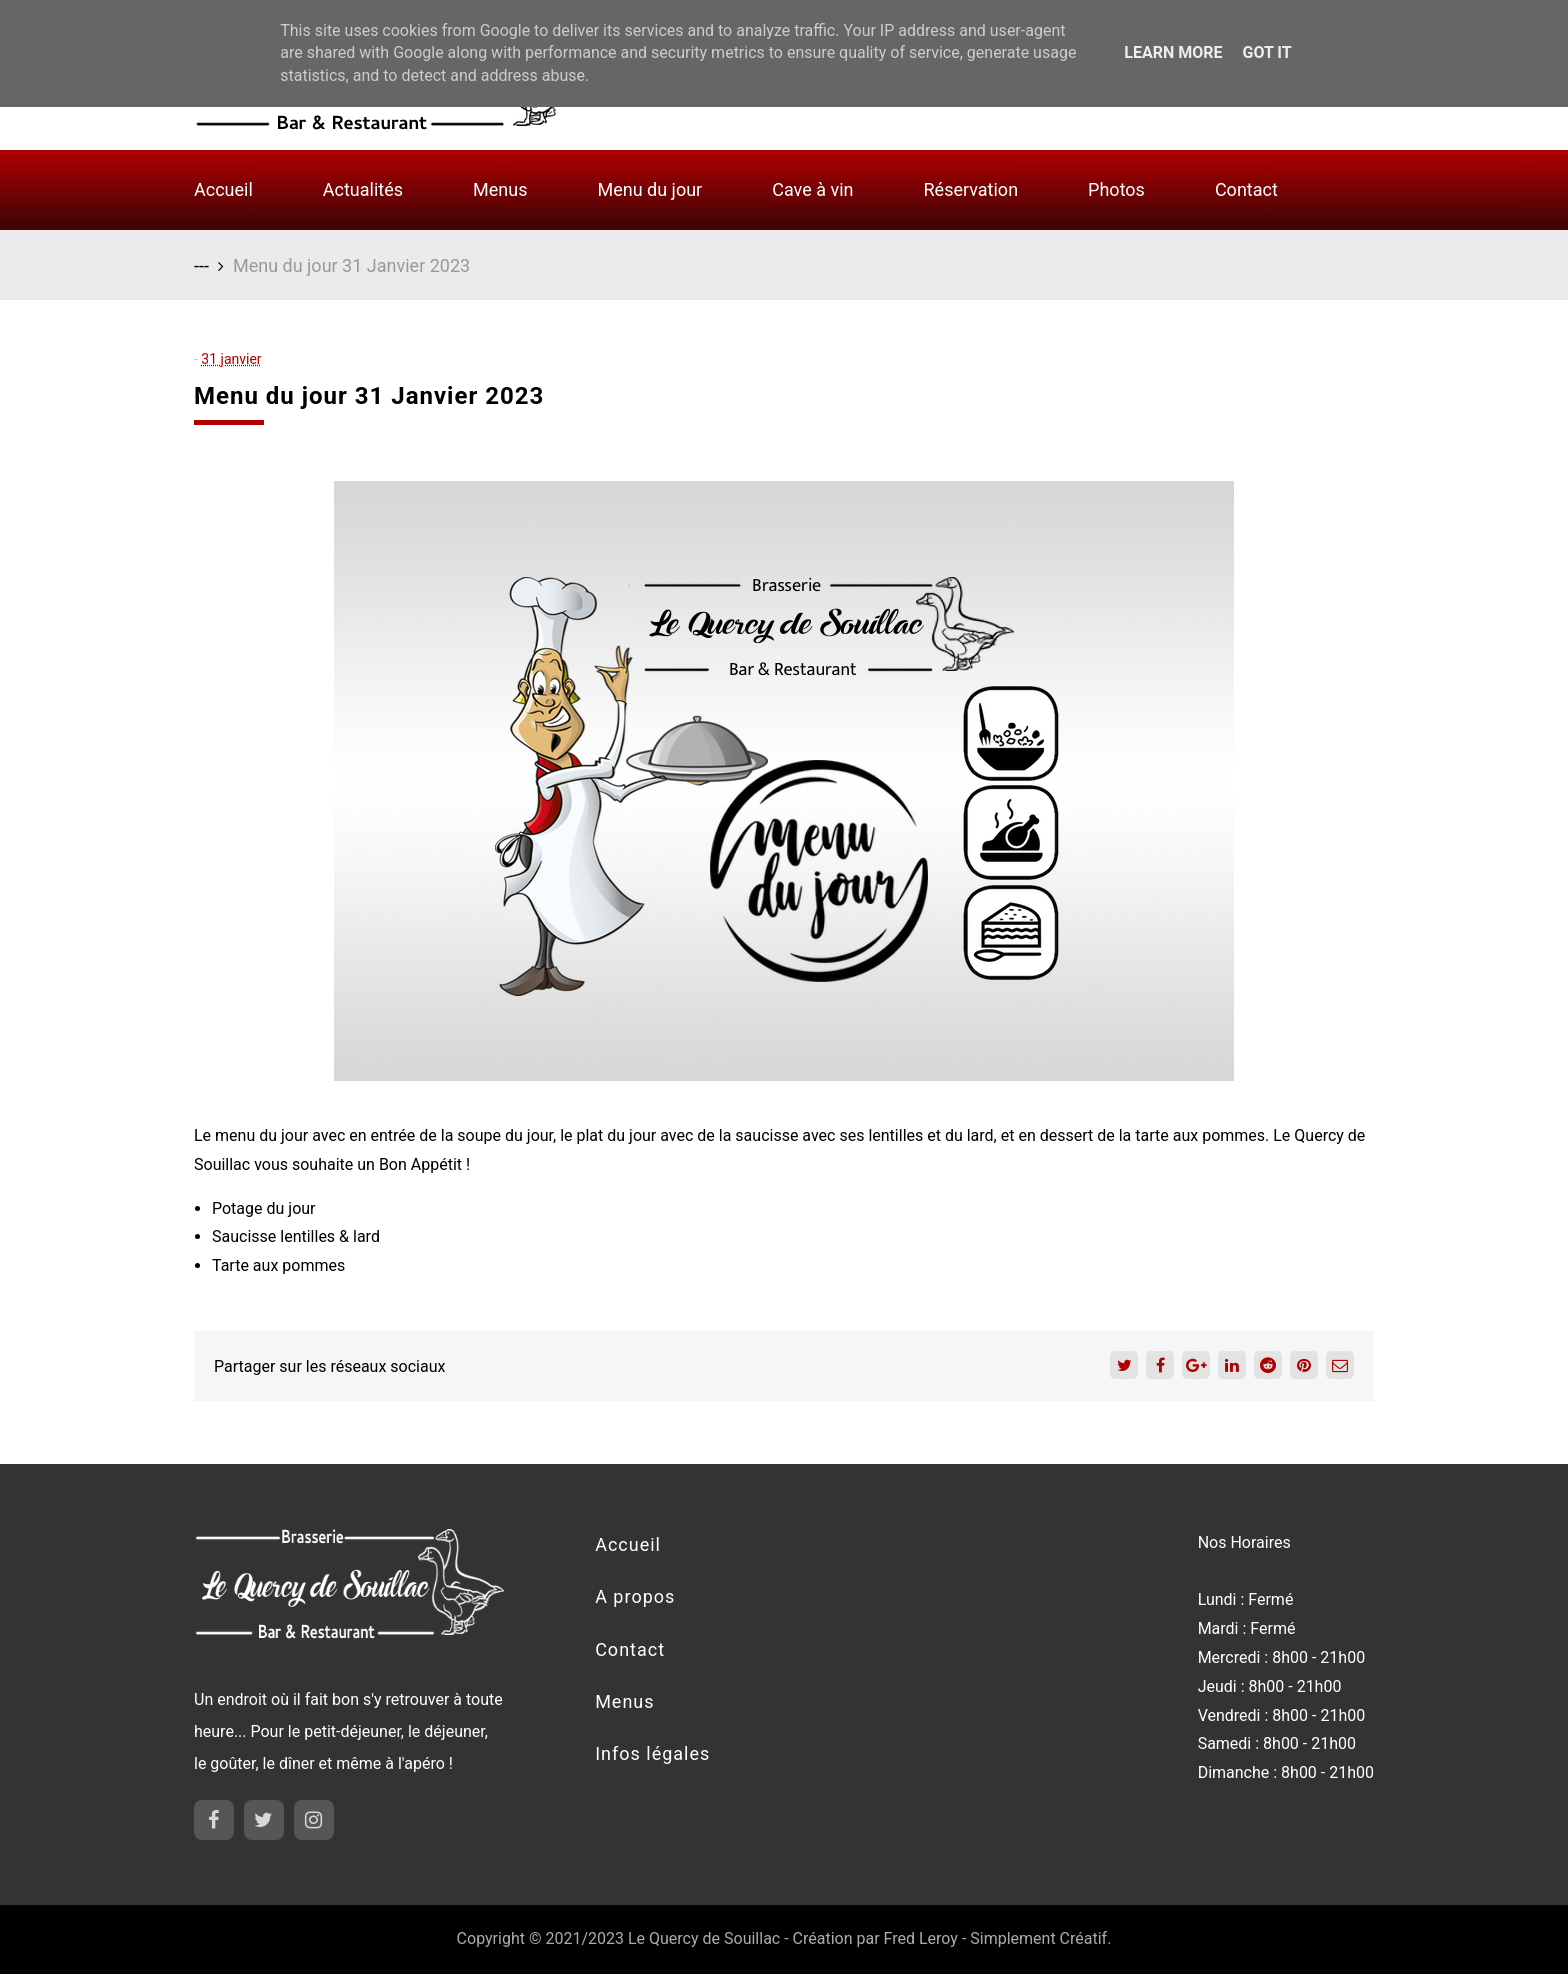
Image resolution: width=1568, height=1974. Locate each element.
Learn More (1173, 52)
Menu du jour (649, 189)
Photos (1116, 189)
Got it (1266, 52)
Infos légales (652, 1753)
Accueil (223, 189)
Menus (500, 189)
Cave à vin (812, 189)
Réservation (971, 189)
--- (201, 265)
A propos (635, 1596)
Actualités (363, 189)
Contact (1246, 189)
